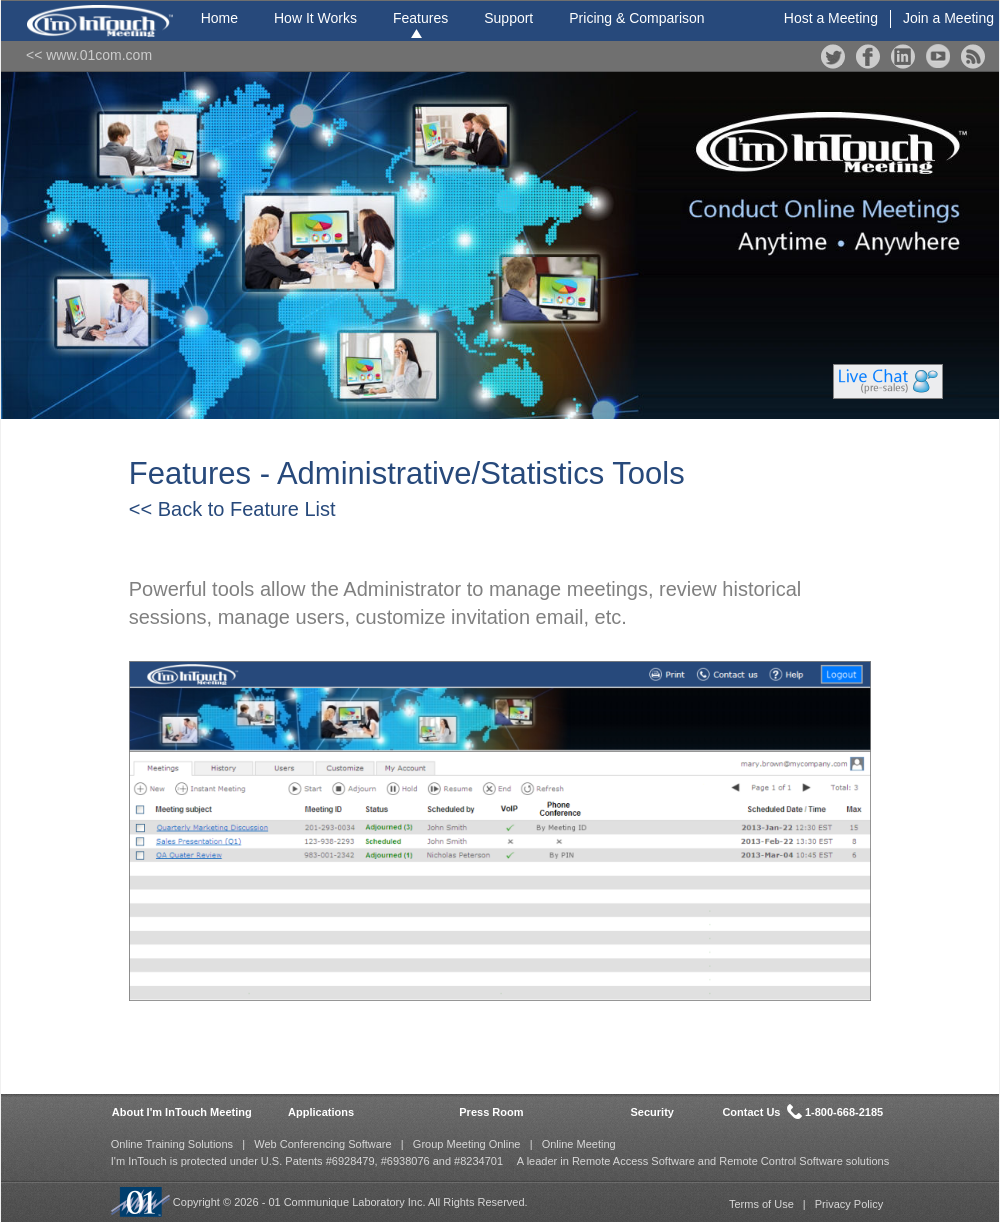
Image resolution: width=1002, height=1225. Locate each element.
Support (508, 18)
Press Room (491, 1112)
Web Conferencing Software (322, 1144)
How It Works (315, 18)
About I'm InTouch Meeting (182, 1112)
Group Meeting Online (467, 1144)
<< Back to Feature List (232, 509)
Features (420, 18)
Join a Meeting (948, 18)
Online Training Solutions (172, 1144)
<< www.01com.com (89, 55)
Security (652, 1112)
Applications (321, 1112)
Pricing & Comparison (636, 18)
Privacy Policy (849, 1204)
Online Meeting (579, 1144)
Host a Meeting (831, 18)
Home (219, 18)
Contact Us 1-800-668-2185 (802, 1111)
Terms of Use (761, 1204)
